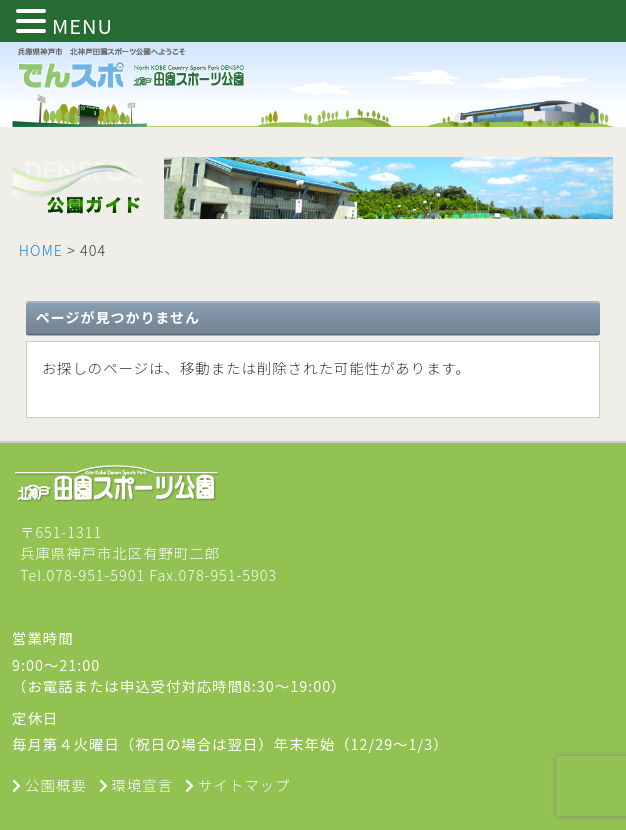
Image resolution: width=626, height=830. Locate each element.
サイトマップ (244, 784)
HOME (41, 249)
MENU (82, 25)
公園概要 (56, 784)
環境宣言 (143, 784)
